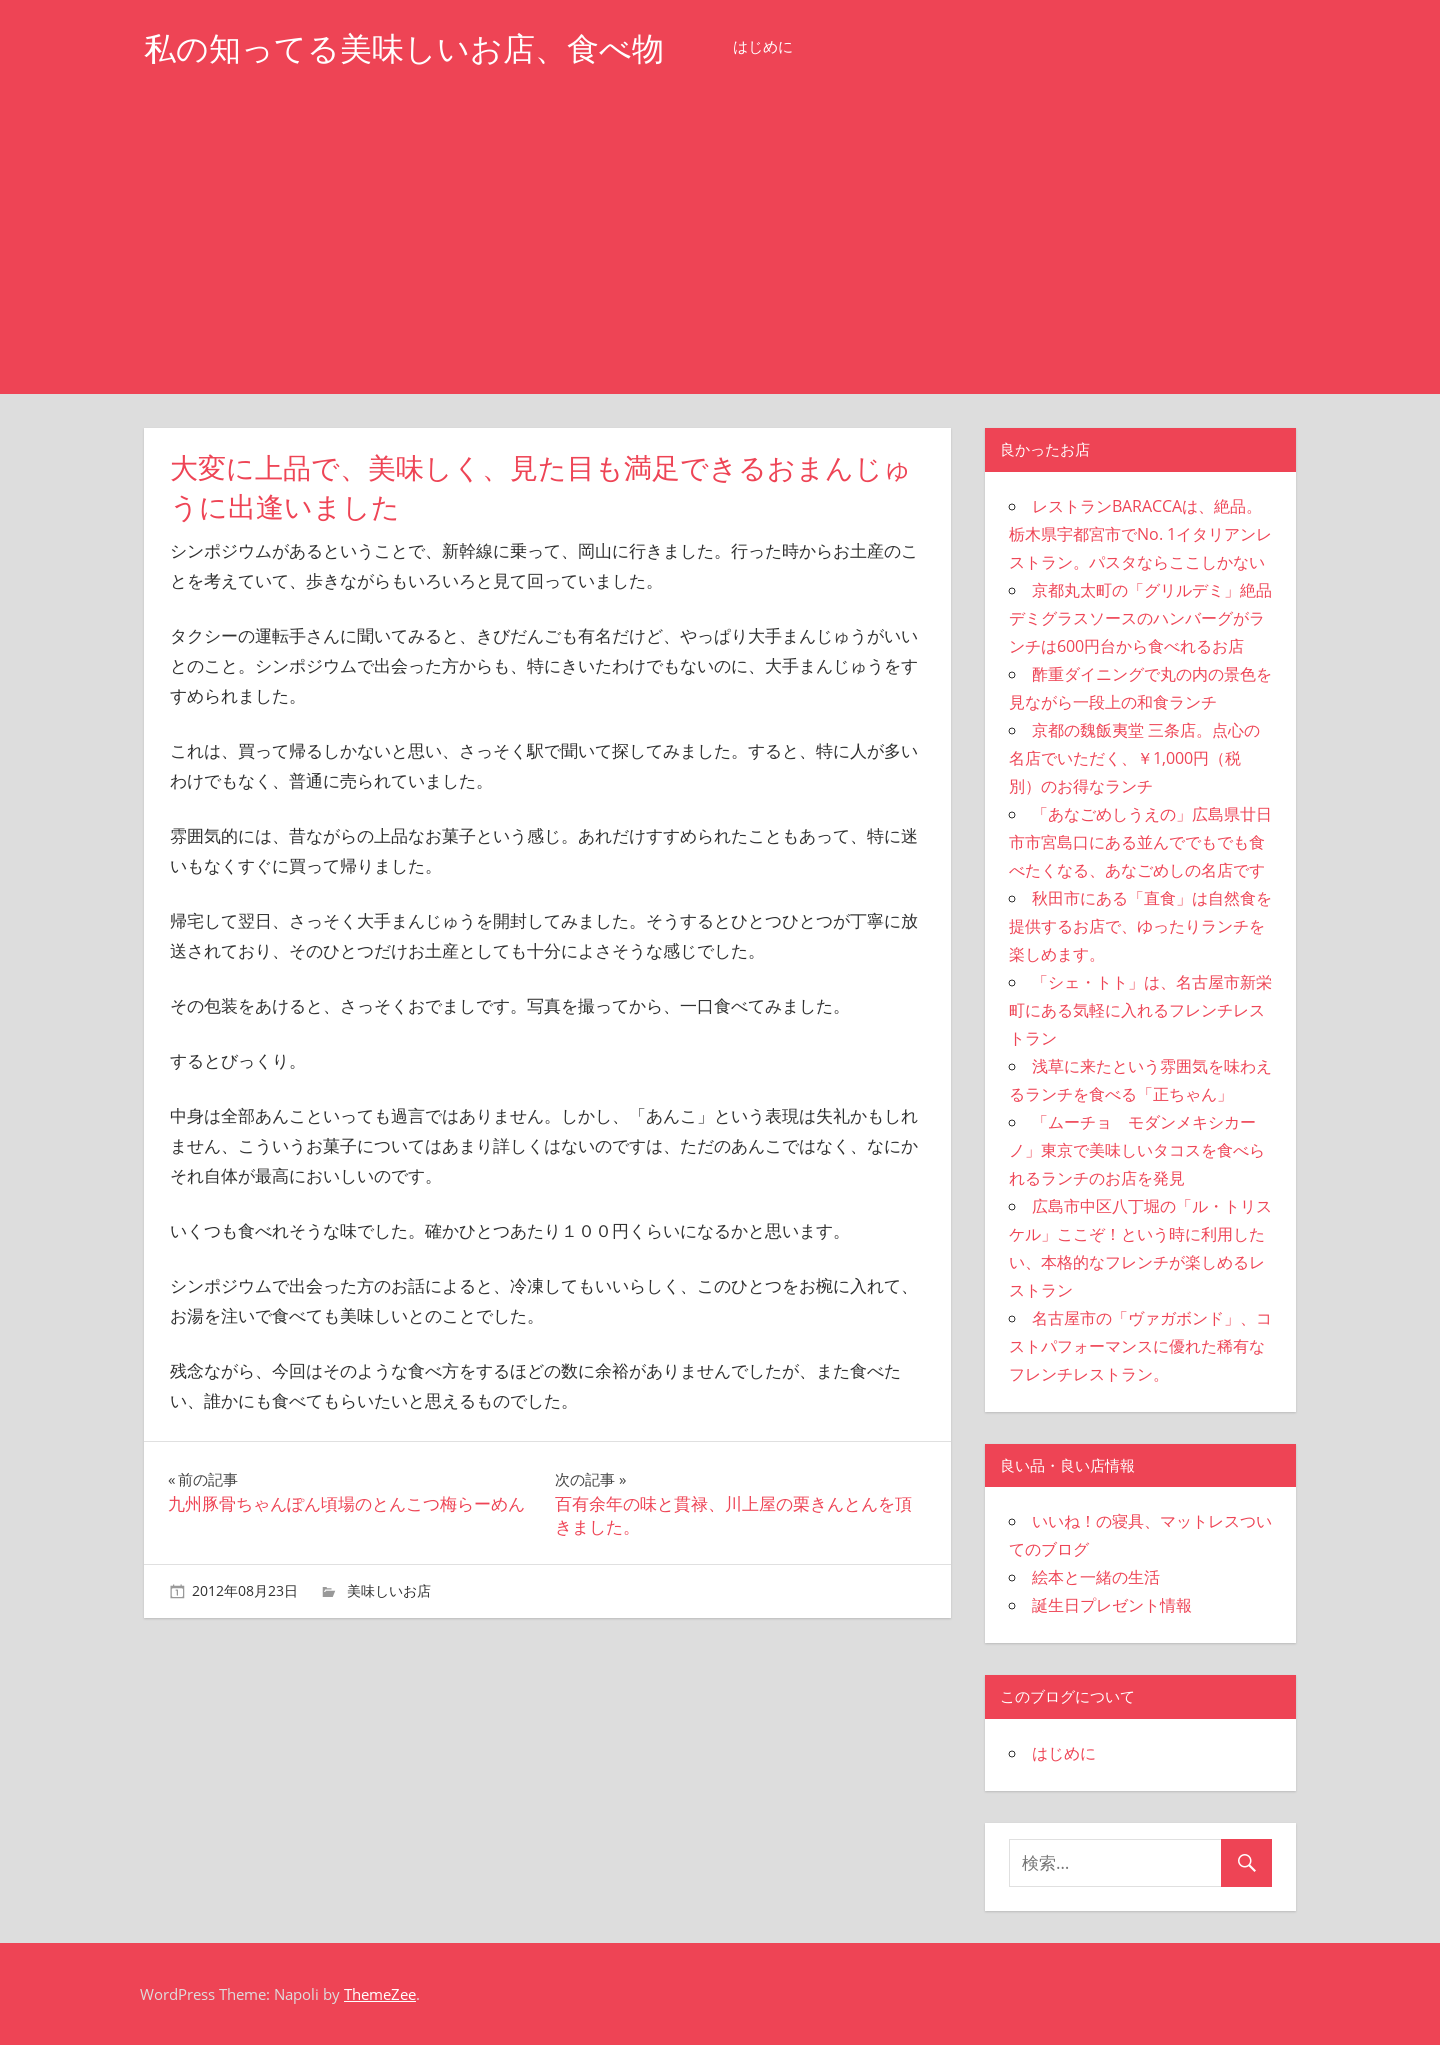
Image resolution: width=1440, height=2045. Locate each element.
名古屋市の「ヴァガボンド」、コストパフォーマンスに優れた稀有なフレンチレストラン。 (1140, 1346)
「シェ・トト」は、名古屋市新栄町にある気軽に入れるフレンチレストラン (1140, 1010)
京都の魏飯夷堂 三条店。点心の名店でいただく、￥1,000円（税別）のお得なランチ (1134, 758)
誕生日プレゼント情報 (1112, 1605)
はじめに (763, 46)
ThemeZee (380, 1994)
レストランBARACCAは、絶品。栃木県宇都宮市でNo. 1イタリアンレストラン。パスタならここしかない (1140, 534)
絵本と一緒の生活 (1096, 1577)
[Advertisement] (720, 244)
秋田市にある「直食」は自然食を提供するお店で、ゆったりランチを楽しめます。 (1140, 926)
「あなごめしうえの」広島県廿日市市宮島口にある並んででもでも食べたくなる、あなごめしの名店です (1140, 842)
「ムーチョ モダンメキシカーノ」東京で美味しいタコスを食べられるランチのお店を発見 (1137, 1150)
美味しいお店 (389, 1590)
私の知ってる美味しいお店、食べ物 (404, 48)
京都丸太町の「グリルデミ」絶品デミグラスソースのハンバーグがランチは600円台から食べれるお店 (1140, 618)
